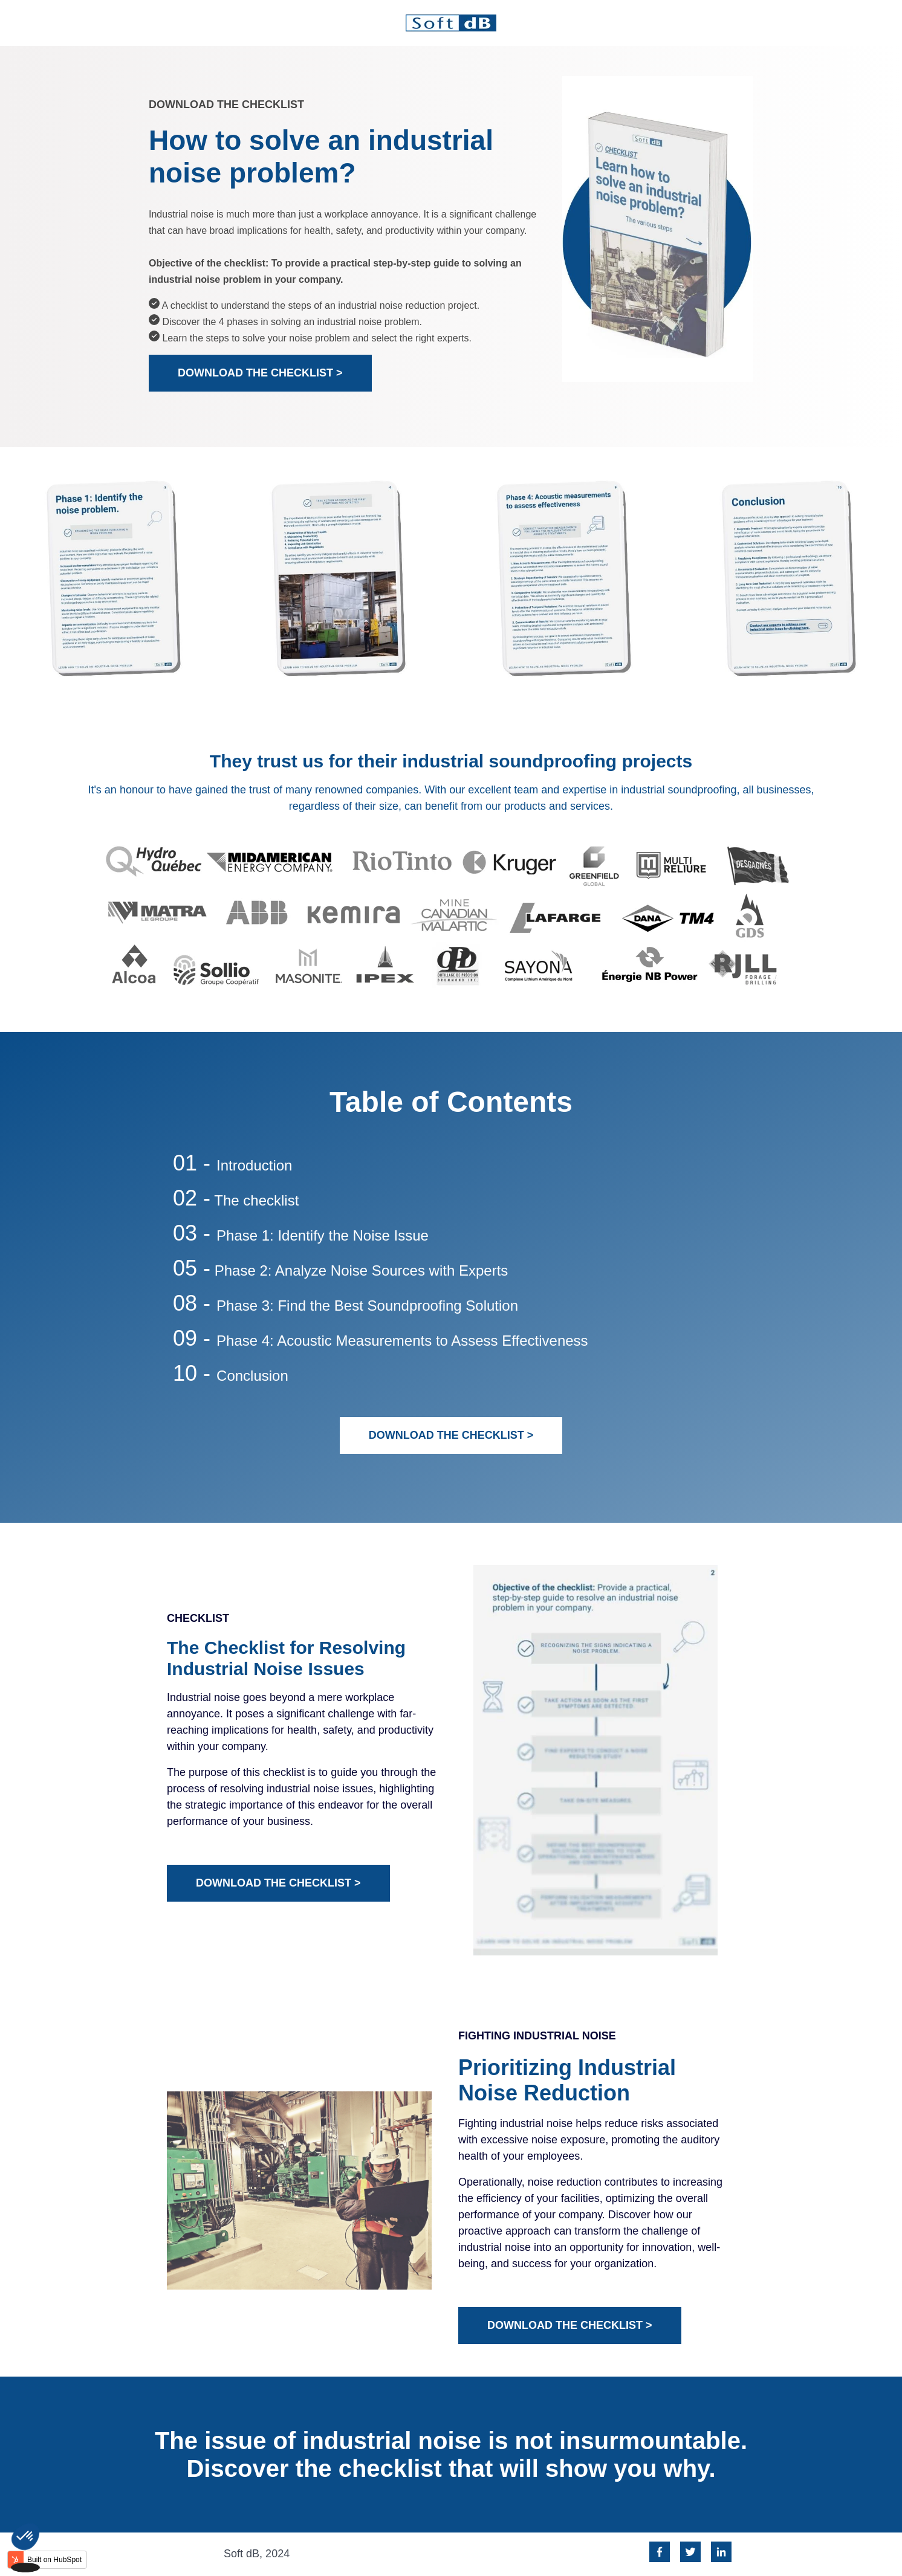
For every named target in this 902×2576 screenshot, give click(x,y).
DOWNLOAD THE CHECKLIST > (260, 373)
